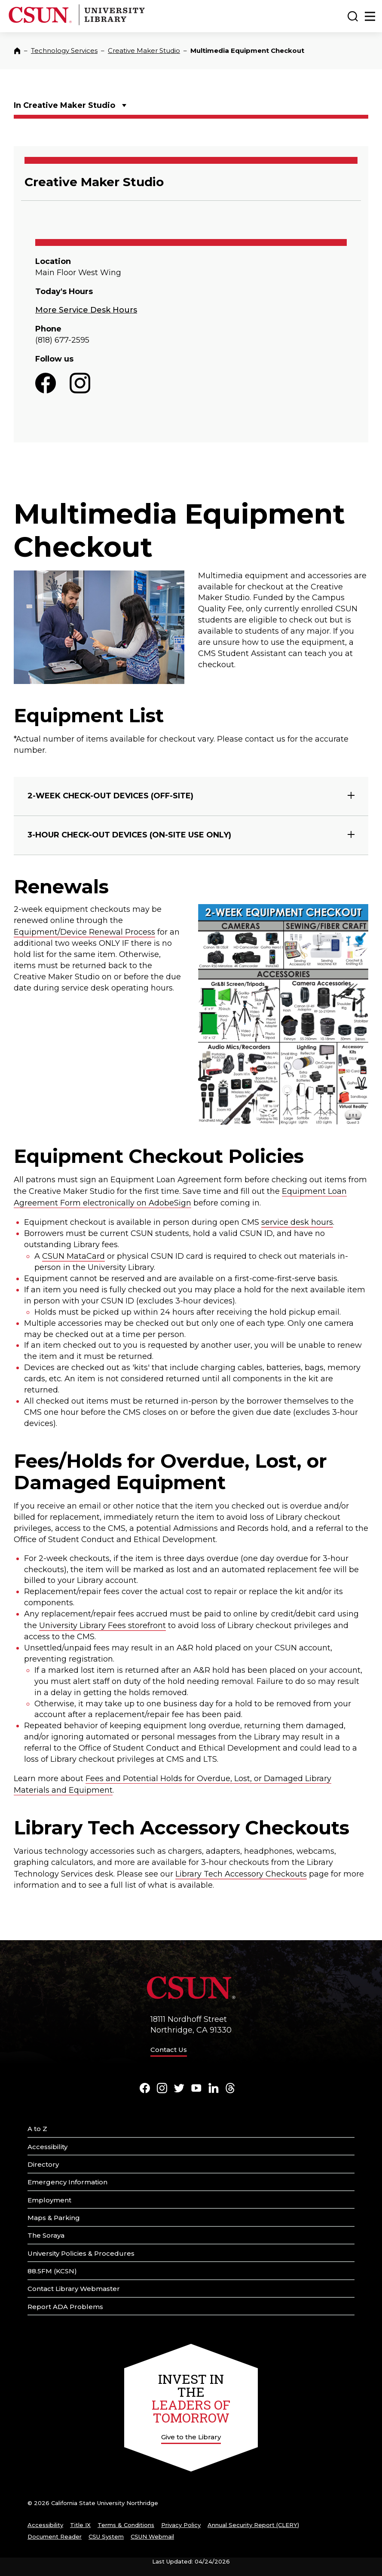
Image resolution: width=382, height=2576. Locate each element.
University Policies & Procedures (81, 2253)
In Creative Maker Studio (64, 105)
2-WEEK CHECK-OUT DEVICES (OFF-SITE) (110, 795)
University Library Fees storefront (102, 1625)
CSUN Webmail (152, 2536)
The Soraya (46, 2235)
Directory (43, 2164)
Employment (49, 2200)
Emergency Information (67, 2182)
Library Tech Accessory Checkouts (241, 1874)
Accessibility (47, 2147)
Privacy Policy (181, 2524)
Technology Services (64, 50)
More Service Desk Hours (86, 310)
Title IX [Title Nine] (80, 2524)
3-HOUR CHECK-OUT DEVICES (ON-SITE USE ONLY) (129, 835)
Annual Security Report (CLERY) (253, 2524)
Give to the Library (191, 2437)
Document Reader (55, 2536)
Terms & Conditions (126, 2524)
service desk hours (297, 1222)
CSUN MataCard (73, 1256)
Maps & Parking (54, 2218)
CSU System (106, 2536)
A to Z (37, 2129)
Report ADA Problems (65, 2307)
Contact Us (168, 2049)
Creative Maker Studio (144, 50)
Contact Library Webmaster (74, 2289)
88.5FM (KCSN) (52, 2271)
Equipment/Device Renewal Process (84, 932)
